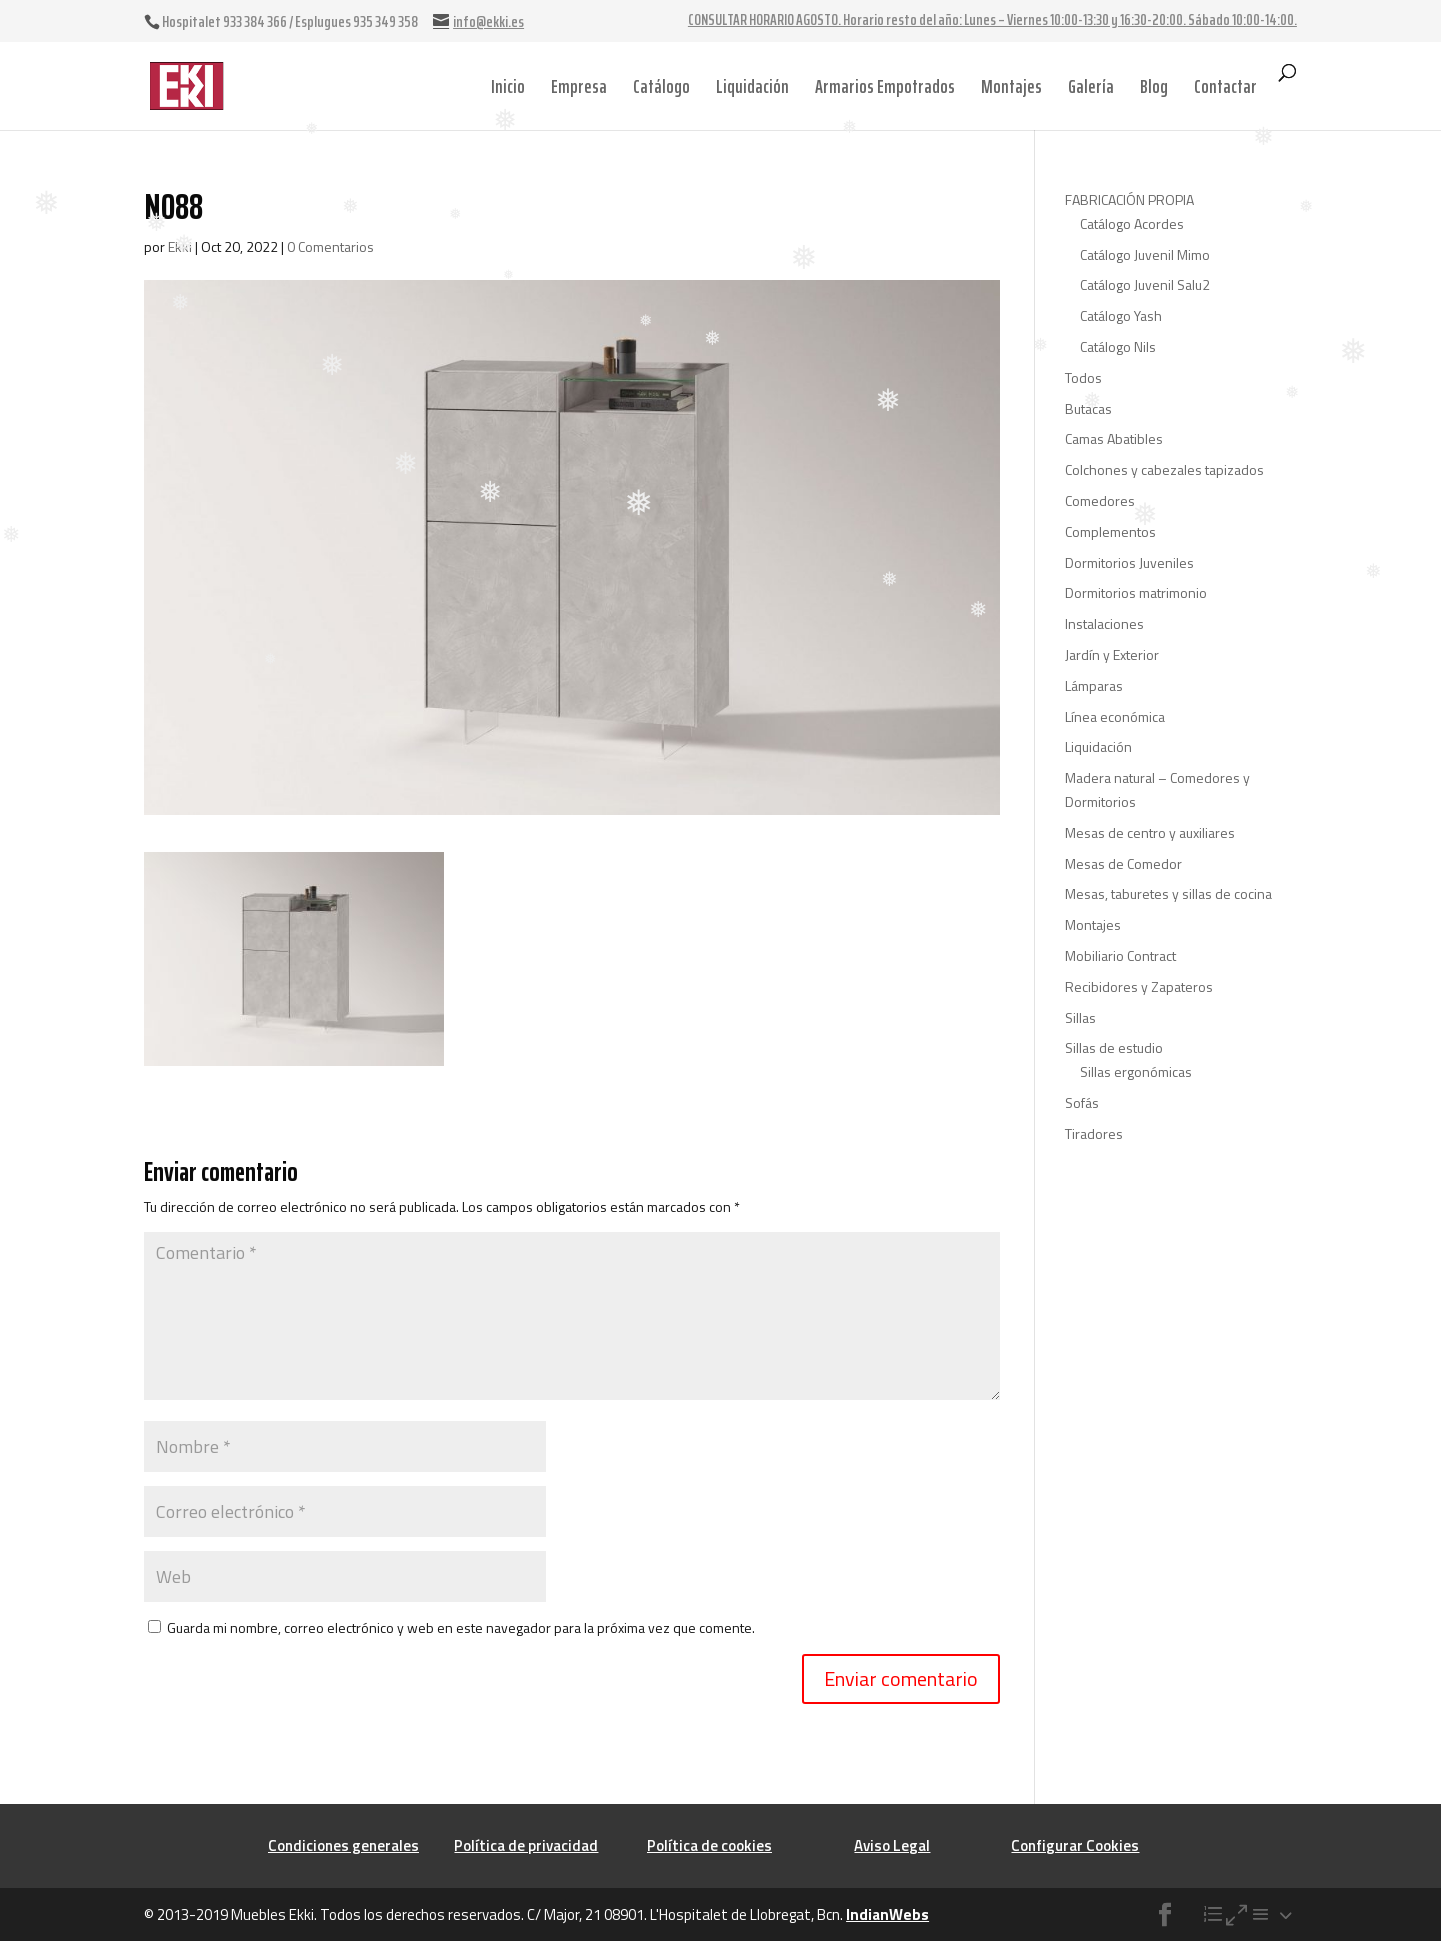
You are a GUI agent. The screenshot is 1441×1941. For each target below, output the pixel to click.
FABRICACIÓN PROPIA (1129, 199)
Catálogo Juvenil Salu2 (1145, 284)
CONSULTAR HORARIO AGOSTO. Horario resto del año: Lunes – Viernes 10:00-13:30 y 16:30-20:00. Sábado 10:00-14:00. (992, 22)
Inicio (508, 86)
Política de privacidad (526, 1845)
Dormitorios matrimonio (1136, 592)
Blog (1154, 86)
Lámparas (1094, 685)
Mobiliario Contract (1120, 955)
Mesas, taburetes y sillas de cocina (1168, 893)
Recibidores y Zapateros (1139, 986)
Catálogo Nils (1118, 346)
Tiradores (1094, 1133)
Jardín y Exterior (1112, 654)
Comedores (1100, 500)
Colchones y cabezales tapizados (1164, 469)
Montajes (1011, 86)
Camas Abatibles (1114, 438)
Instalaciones (1104, 623)
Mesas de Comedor (1123, 863)
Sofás (1082, 1102)
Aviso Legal (892, 1845)
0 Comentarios (330, 246)
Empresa (579, 86)
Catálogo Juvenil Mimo (1145, 254)
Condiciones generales (343, 1845)
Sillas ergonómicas (1136, 1071)
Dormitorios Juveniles (1129, 562)
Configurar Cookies (1075, 1845)
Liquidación (752, 86)
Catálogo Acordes (1132, 223)
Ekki (180, 246)
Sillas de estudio (1114, 1047)
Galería (1091, 86)
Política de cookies (709, 1845)
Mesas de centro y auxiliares (1150, 832)
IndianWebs (887, 1914)
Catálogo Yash (1121, 315)
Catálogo (661, 86)
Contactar (1225, 86)
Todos (1083, 377)
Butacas (1088, 408)
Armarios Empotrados (885, 86)
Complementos (1110, 531)
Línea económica (1115, 716)
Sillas (1080, 1017)
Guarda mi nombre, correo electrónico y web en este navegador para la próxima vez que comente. (461, 1627)
